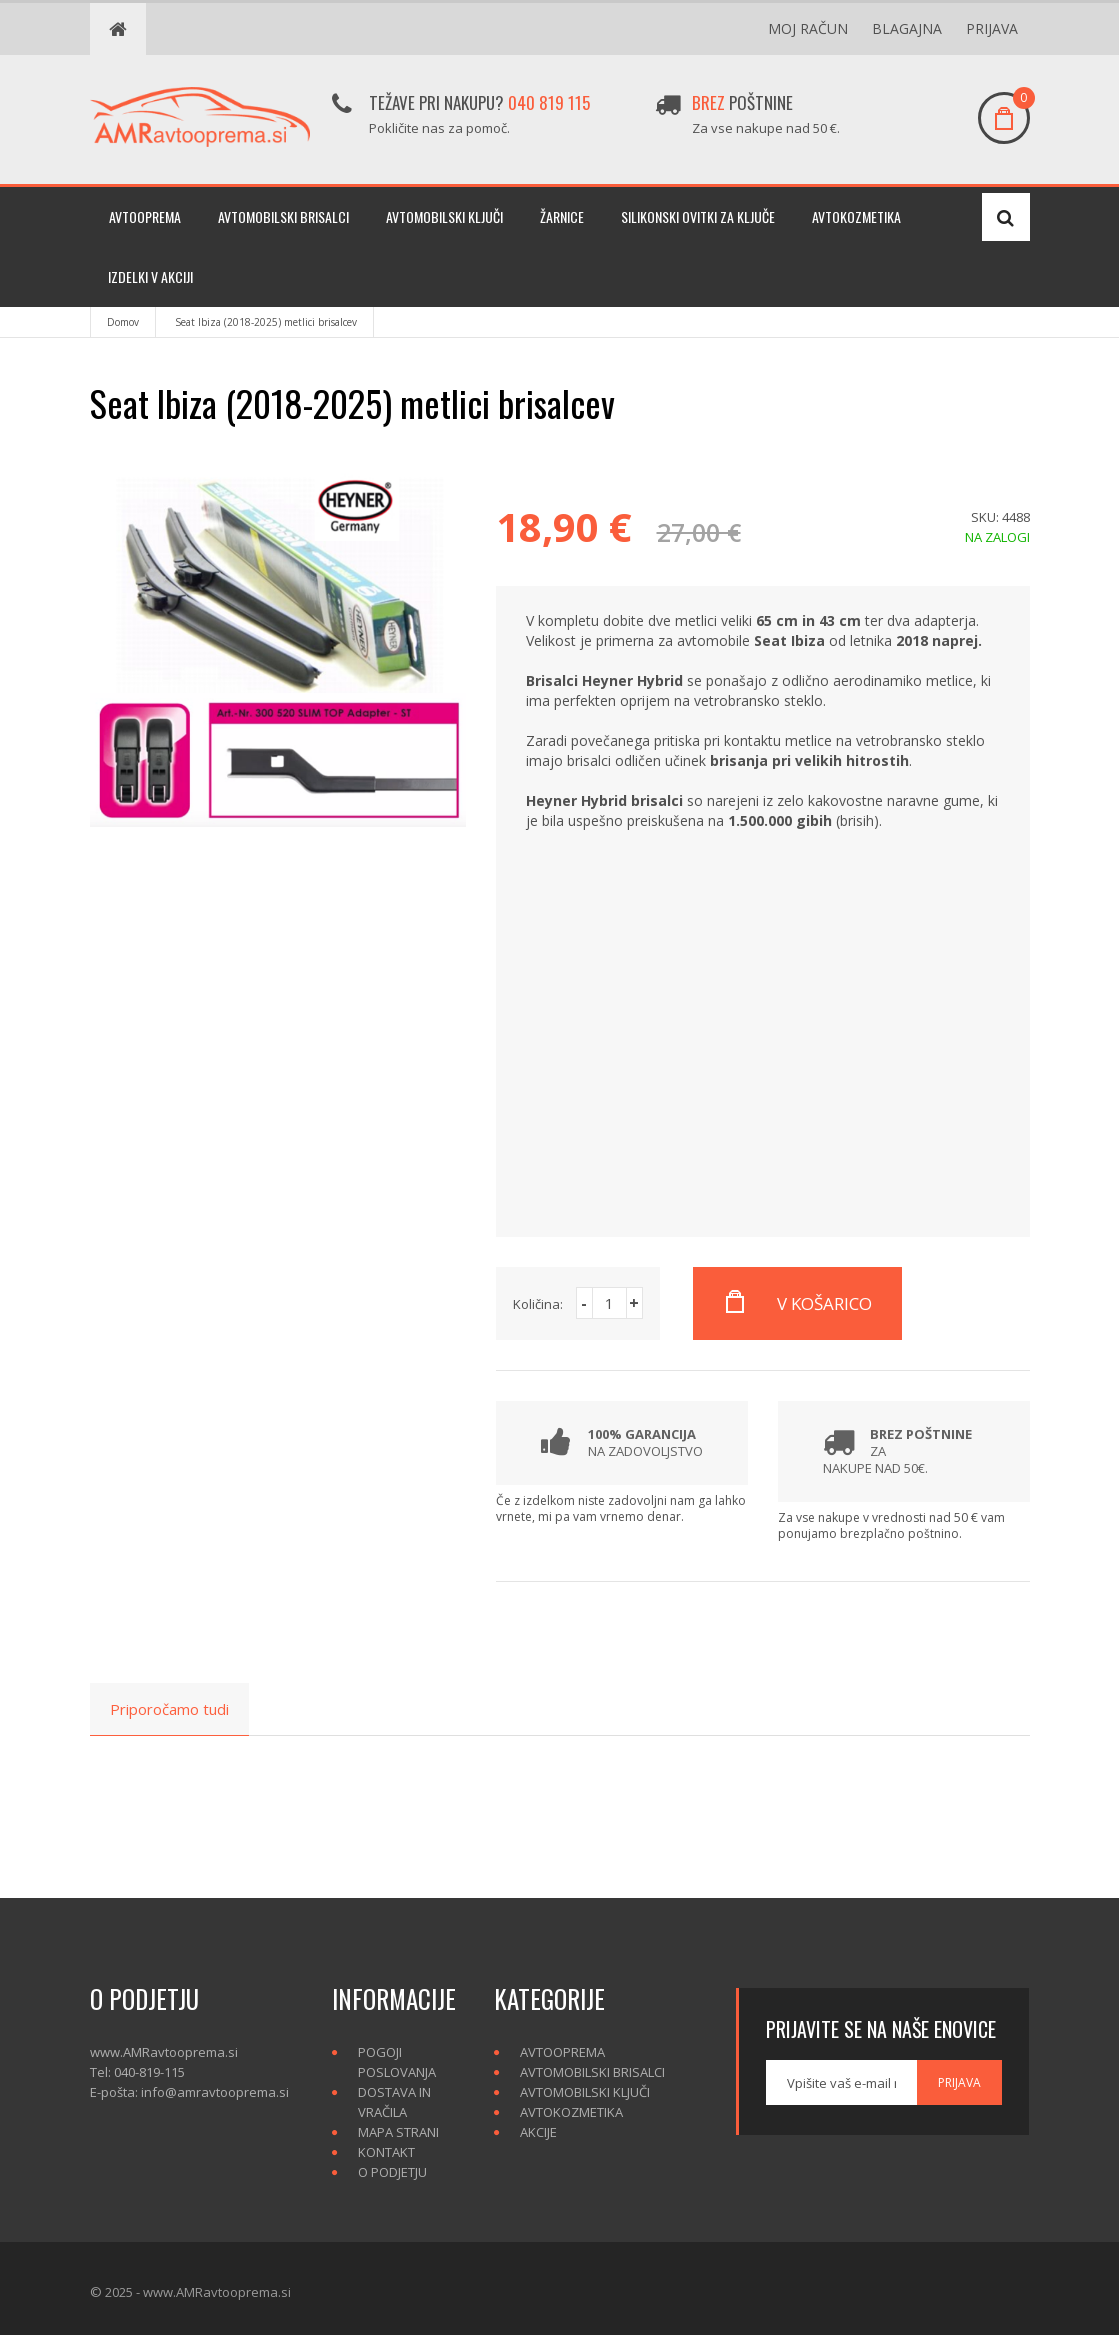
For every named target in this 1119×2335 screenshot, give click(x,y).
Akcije (538, 2132)
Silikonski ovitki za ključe (698, 216)
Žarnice (562, 216)
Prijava (992, 28)
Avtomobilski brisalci (283, 216)
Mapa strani (398, 2132)
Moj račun (808, 28)
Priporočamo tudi (169, 1709)
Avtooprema (145, 216)
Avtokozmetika (856, 216)
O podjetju (392, 2172)
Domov (123, 322)
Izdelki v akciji (150, 276)
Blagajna (907, 28)
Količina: (538, 1304)
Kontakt (386, 2152)
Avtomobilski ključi (444, 216)
